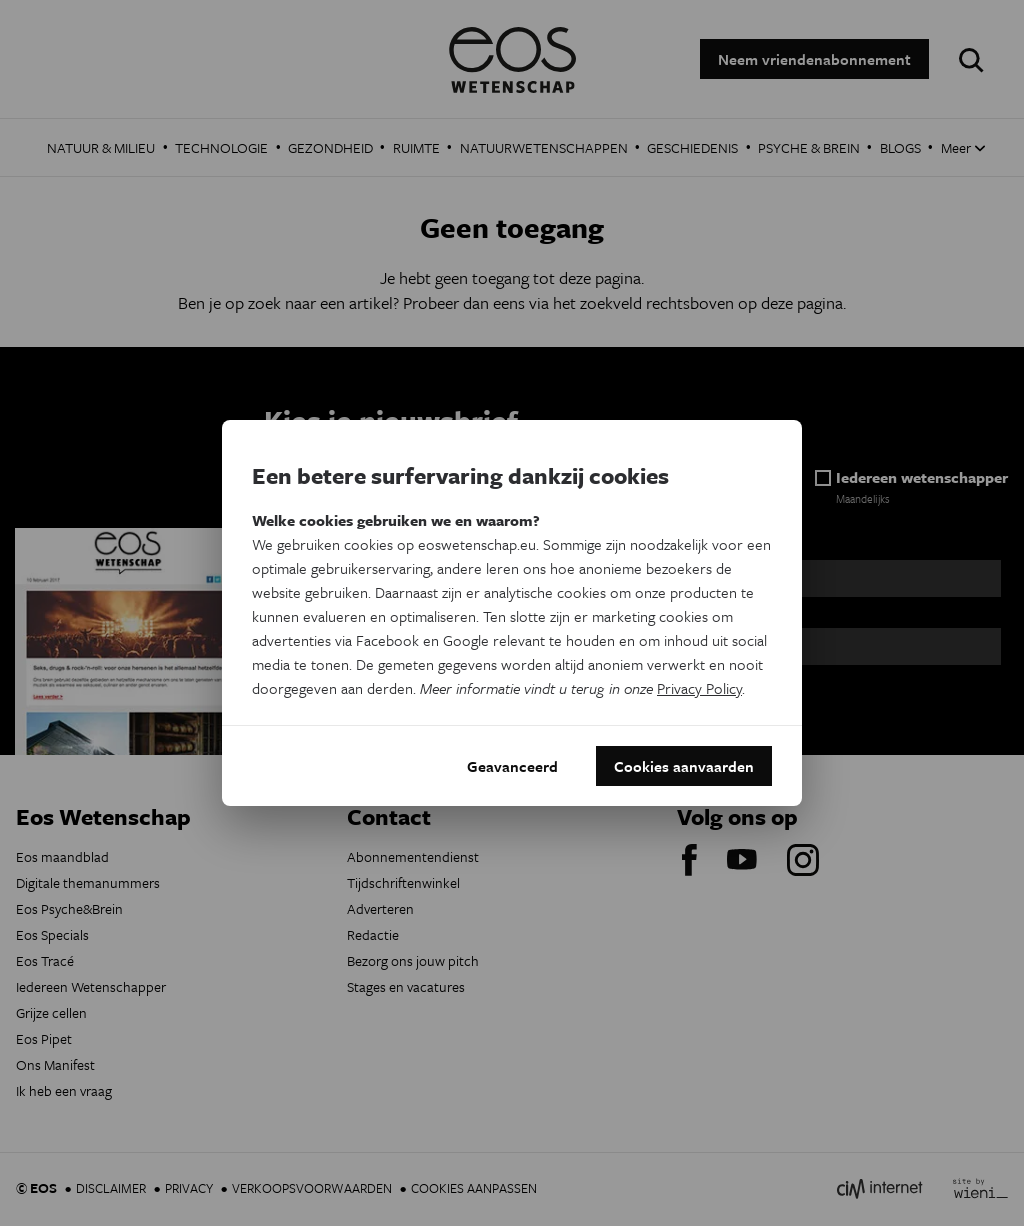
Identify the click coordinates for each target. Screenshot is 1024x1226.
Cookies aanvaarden (684, 766)
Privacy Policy (699, 688)
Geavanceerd (512, 766)
